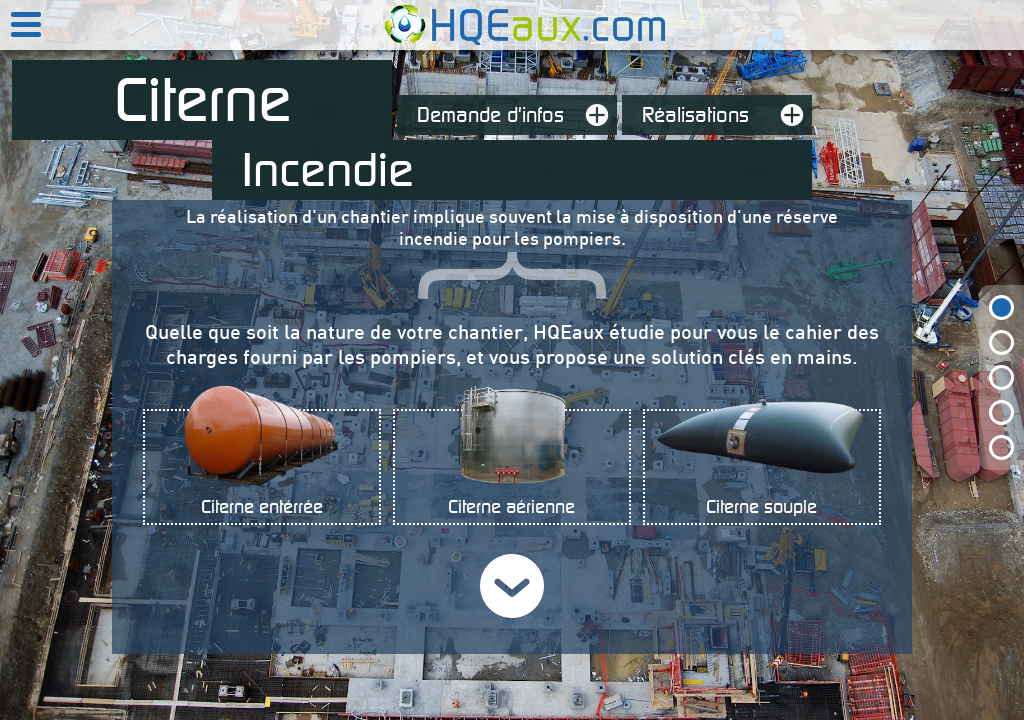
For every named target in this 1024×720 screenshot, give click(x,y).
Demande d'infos (517, 115)
